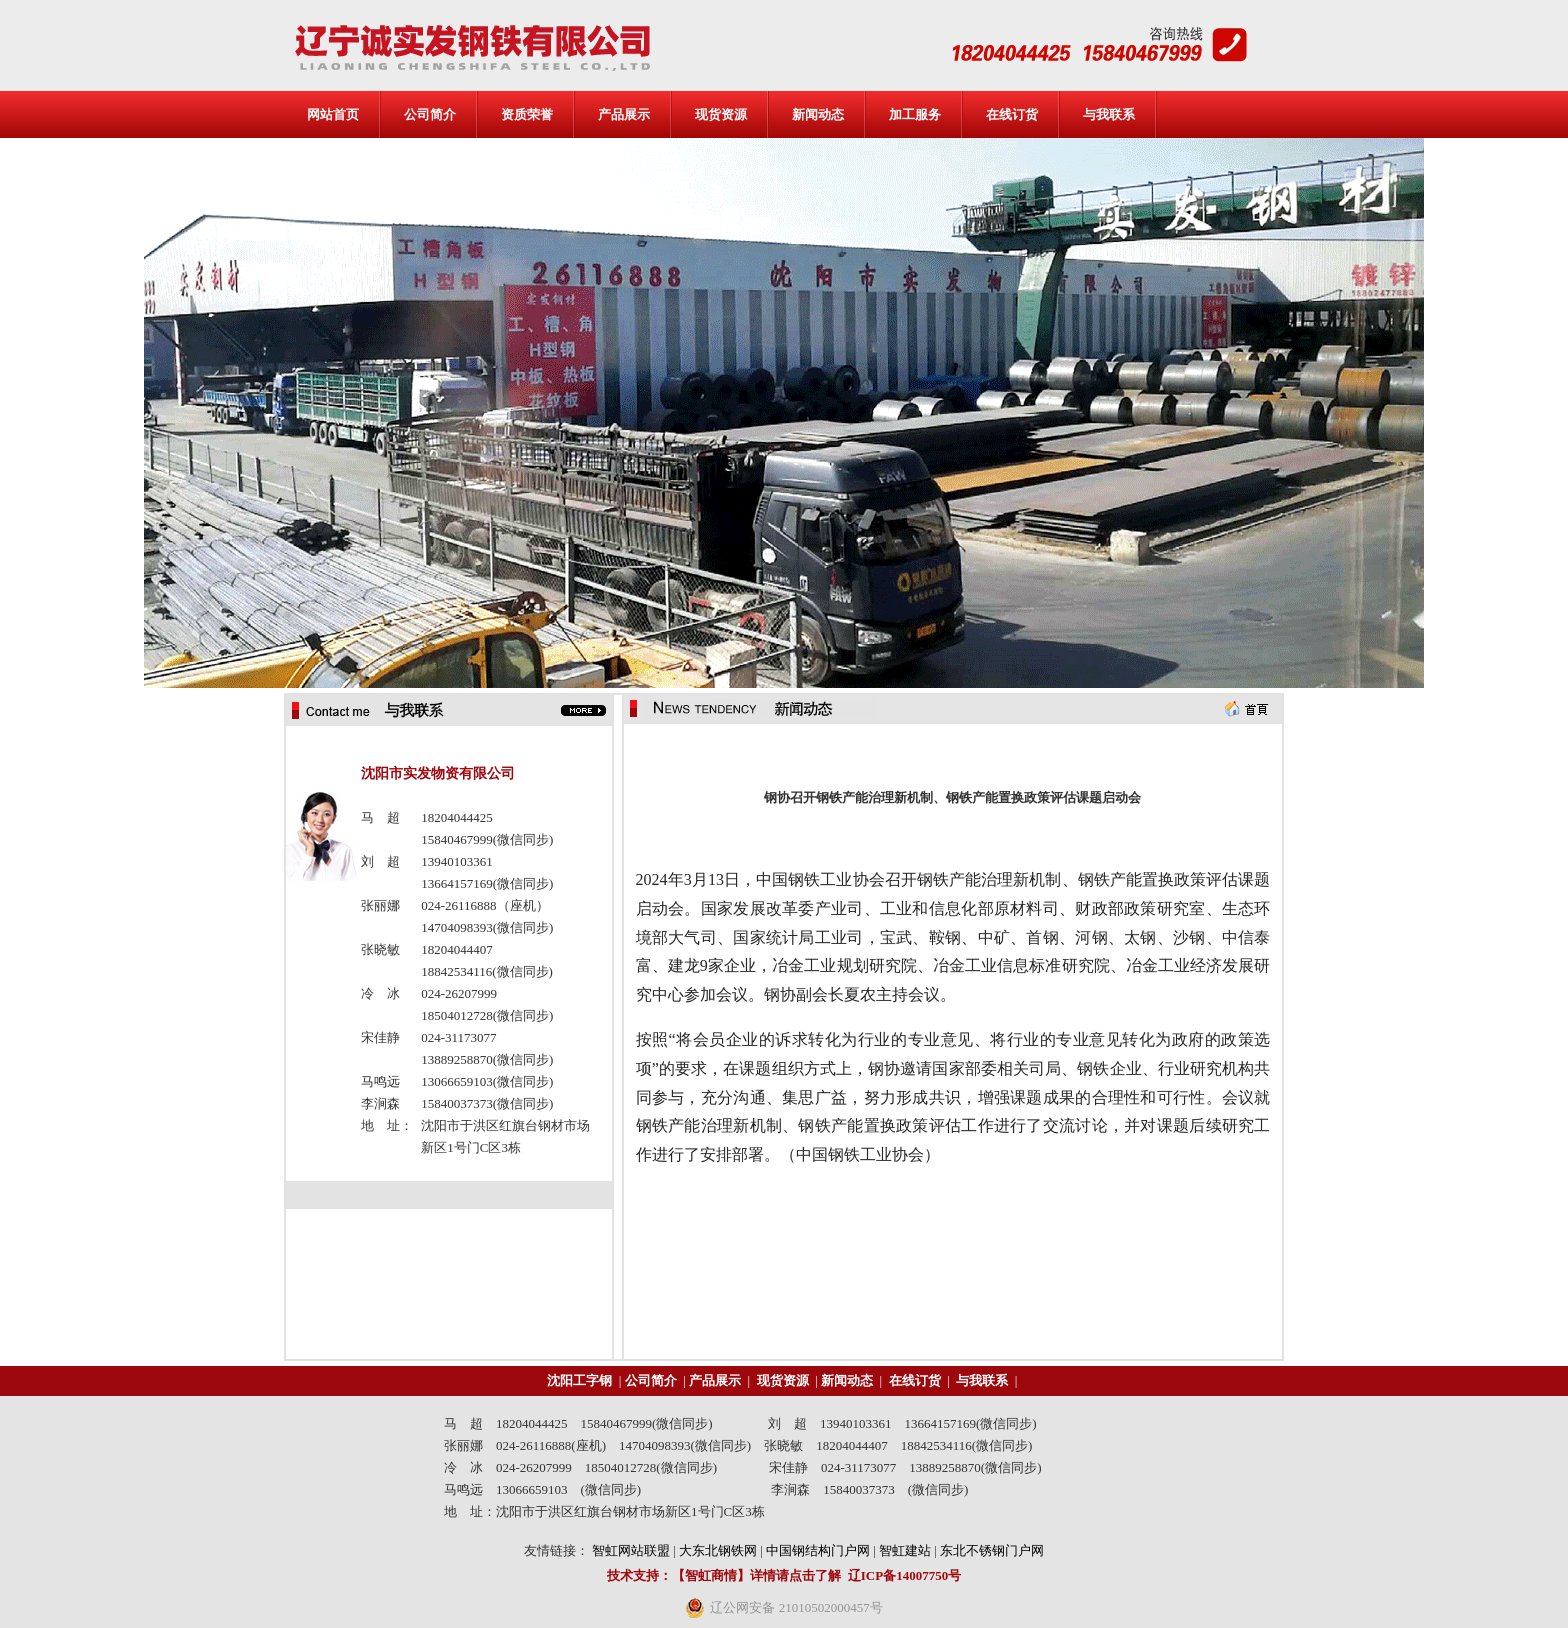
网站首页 (333, 114)
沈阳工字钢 (579, 1380)
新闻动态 (818, 114)
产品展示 (624, 114)
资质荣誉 (527, 114)
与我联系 (1109, 114)
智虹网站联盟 (631, 1550)
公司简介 (430, 114)
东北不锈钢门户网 (992, 1550)
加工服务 (915, 114)
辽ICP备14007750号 (904, 1575)
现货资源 (721, 114)
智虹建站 (905, 1550)
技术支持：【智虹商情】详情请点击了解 (724, 1575)
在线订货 (1012, 114)
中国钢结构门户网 (818, 1550)
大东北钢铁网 (718, 1550)
